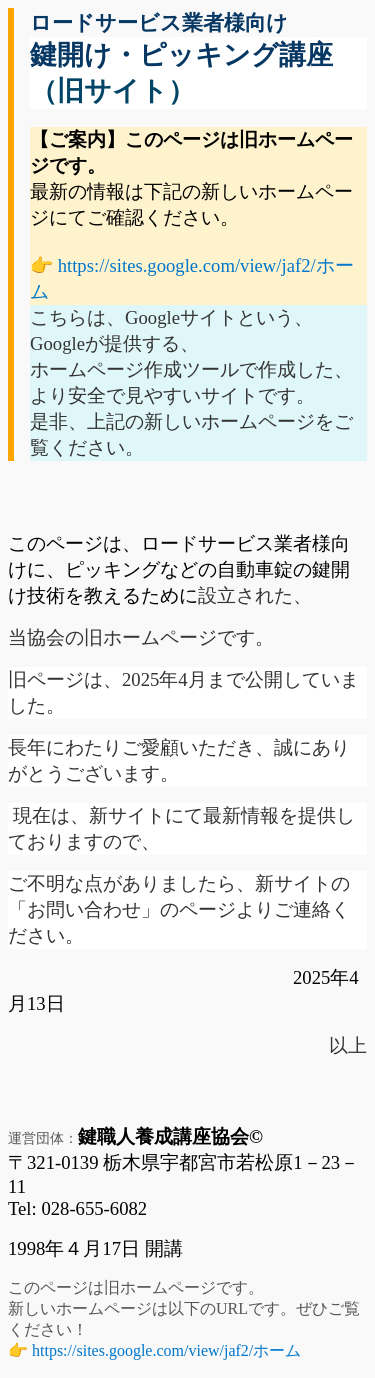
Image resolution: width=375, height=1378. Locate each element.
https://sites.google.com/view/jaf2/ (166, 1350)
